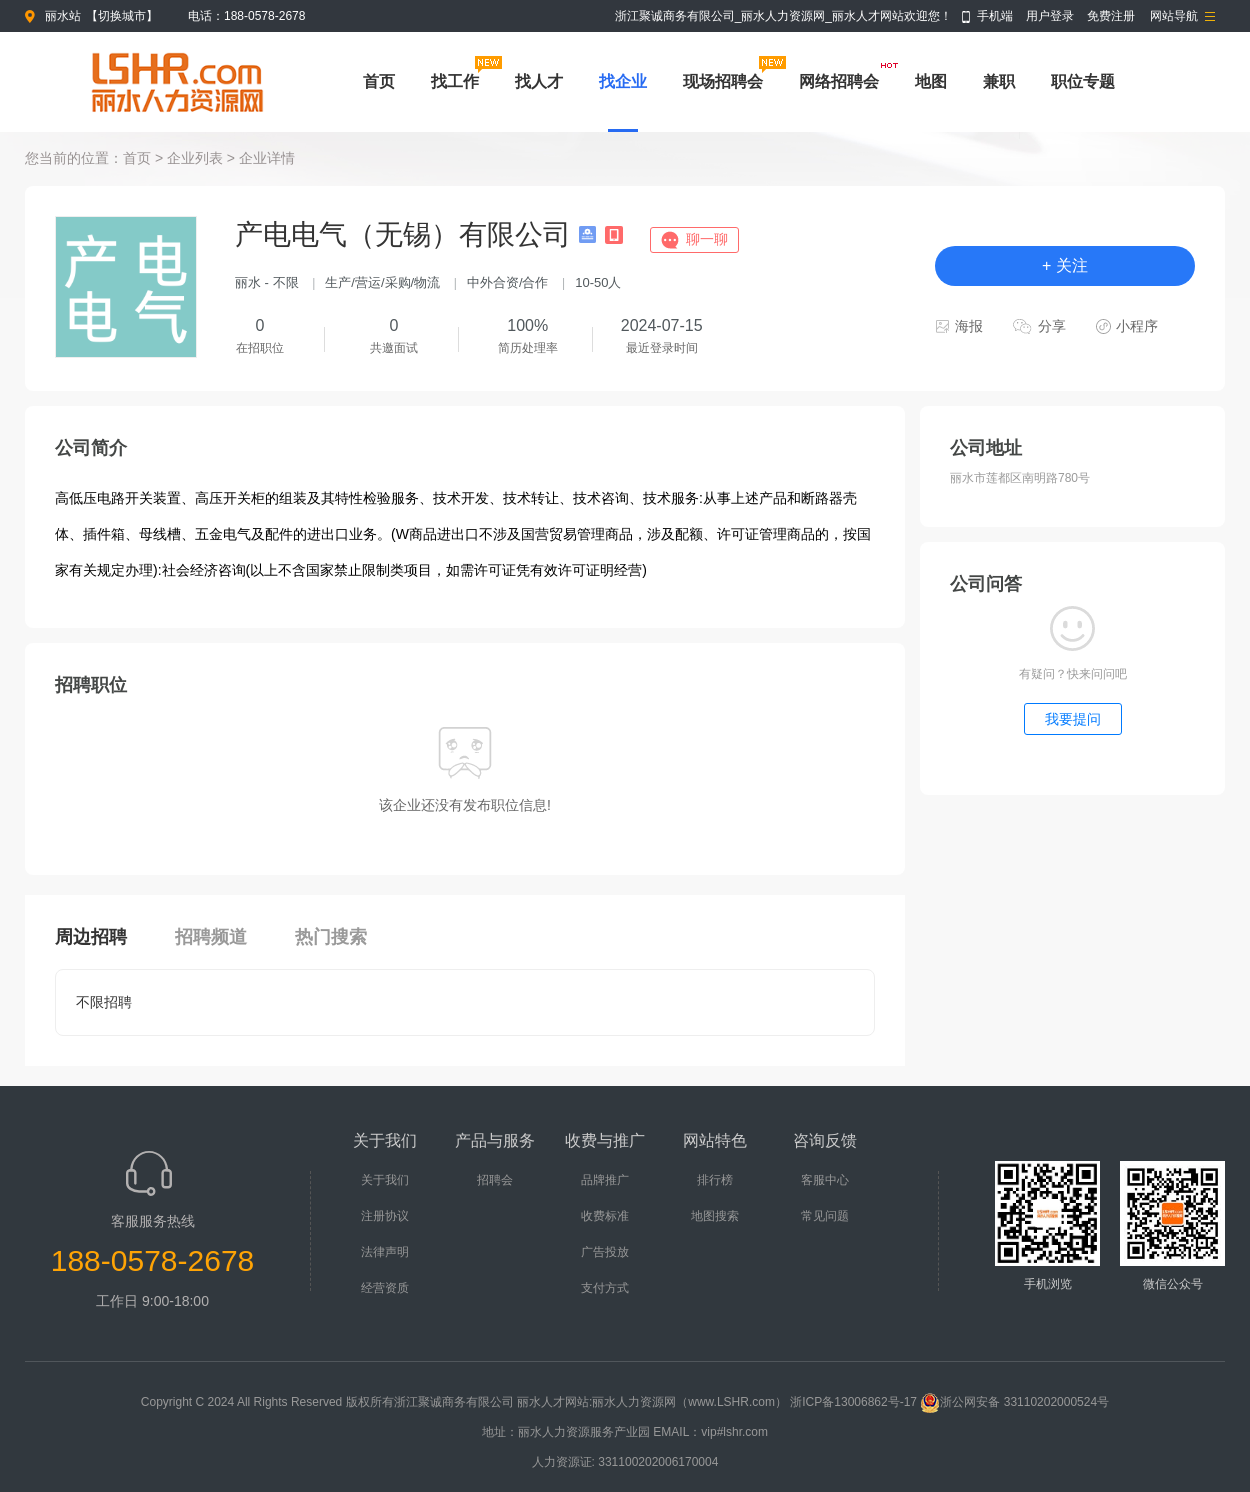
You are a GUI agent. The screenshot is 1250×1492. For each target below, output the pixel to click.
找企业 (623, 81)
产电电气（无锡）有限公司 (407, 234)
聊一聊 (707, 239)
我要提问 (1073, 719)
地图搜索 (715, 1216)
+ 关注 (1065, 265)
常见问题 (825, 1216)
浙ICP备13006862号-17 (853, 1402)
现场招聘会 (723, 81)
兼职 (999, 81)
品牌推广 (605, 1180)
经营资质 (385, 1288)
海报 (969, 326)
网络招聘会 (839, 81)
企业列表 (195, 158)
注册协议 (385, 1216)
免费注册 (1111, 16)
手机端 (995, 16)
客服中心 (825, 1180)
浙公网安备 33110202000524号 (1014, 1402)
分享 (1052, 326)
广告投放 (605, 1252)
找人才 (539, 81)
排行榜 (715, 1180)
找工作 (455, 81)
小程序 (1137, 326)
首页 (379, 81)
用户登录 (1050, 16)
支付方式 (605, 1288)
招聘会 (495, 1180)
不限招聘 (104, 1002)
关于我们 (385, 1180)
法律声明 (385, 1252)
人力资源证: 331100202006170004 (625, 1462)
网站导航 (1174, 16)
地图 (931, 81)
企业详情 (267, 158)
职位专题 (1083, 81)
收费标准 (605, 1216)
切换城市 (122, 16)
